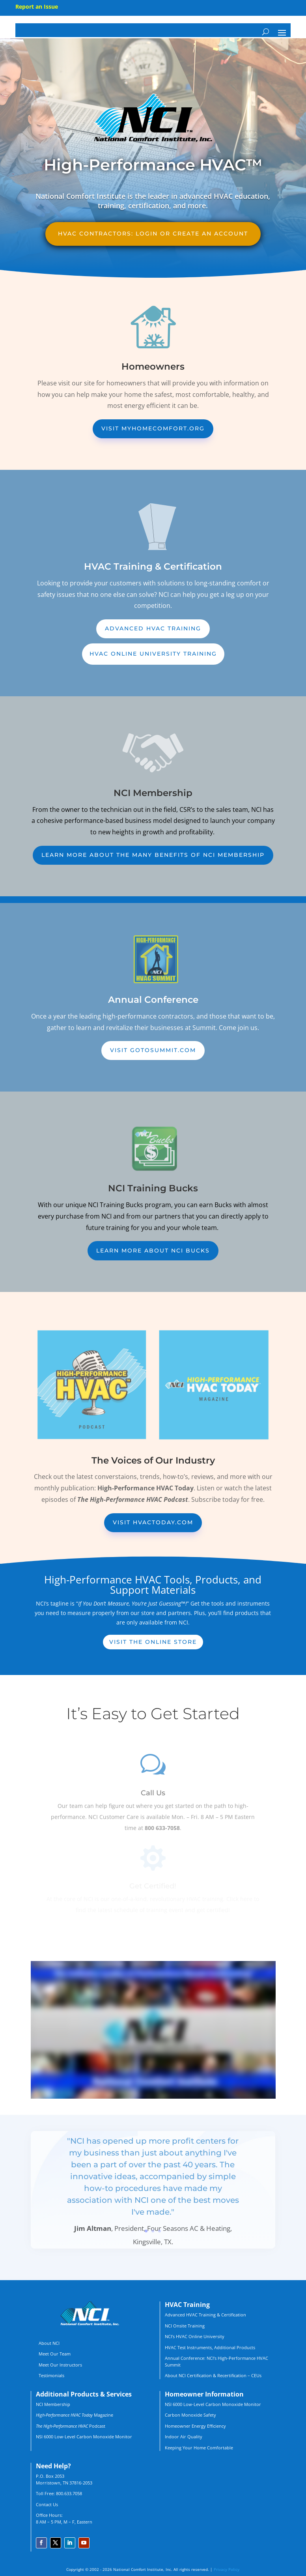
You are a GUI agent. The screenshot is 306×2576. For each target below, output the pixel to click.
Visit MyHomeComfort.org (153, 428)
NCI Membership (53, 2404)
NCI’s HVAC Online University (194, 2336)
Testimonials (51, 2375)
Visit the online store (153, 1641)
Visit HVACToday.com (153, 1522)
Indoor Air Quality (183, 2437)
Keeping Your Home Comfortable (199, 2448)
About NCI (49, 2343)
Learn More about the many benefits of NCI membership (153, 854)
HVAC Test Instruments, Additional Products (210, 2347)
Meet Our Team (55, 2354)
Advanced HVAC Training (153, 628)
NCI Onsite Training (185, 2326)
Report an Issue (36, 6)
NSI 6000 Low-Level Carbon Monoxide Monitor (84, 2437)
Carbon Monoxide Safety (190, 2415)
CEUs (256, 2375)
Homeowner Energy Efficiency (195, 2426)
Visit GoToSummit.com (153, 1050)
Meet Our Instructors (60, 2365)
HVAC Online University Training (153, 653)
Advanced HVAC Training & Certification (205, 2315)
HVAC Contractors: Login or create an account (153, 233)
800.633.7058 (69, 2493)
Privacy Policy (226, 2569)
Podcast (70, 2426)
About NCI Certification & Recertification (205, 2375)
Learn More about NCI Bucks (153, 1250)
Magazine (74, 2415)
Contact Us (47, 2504)
